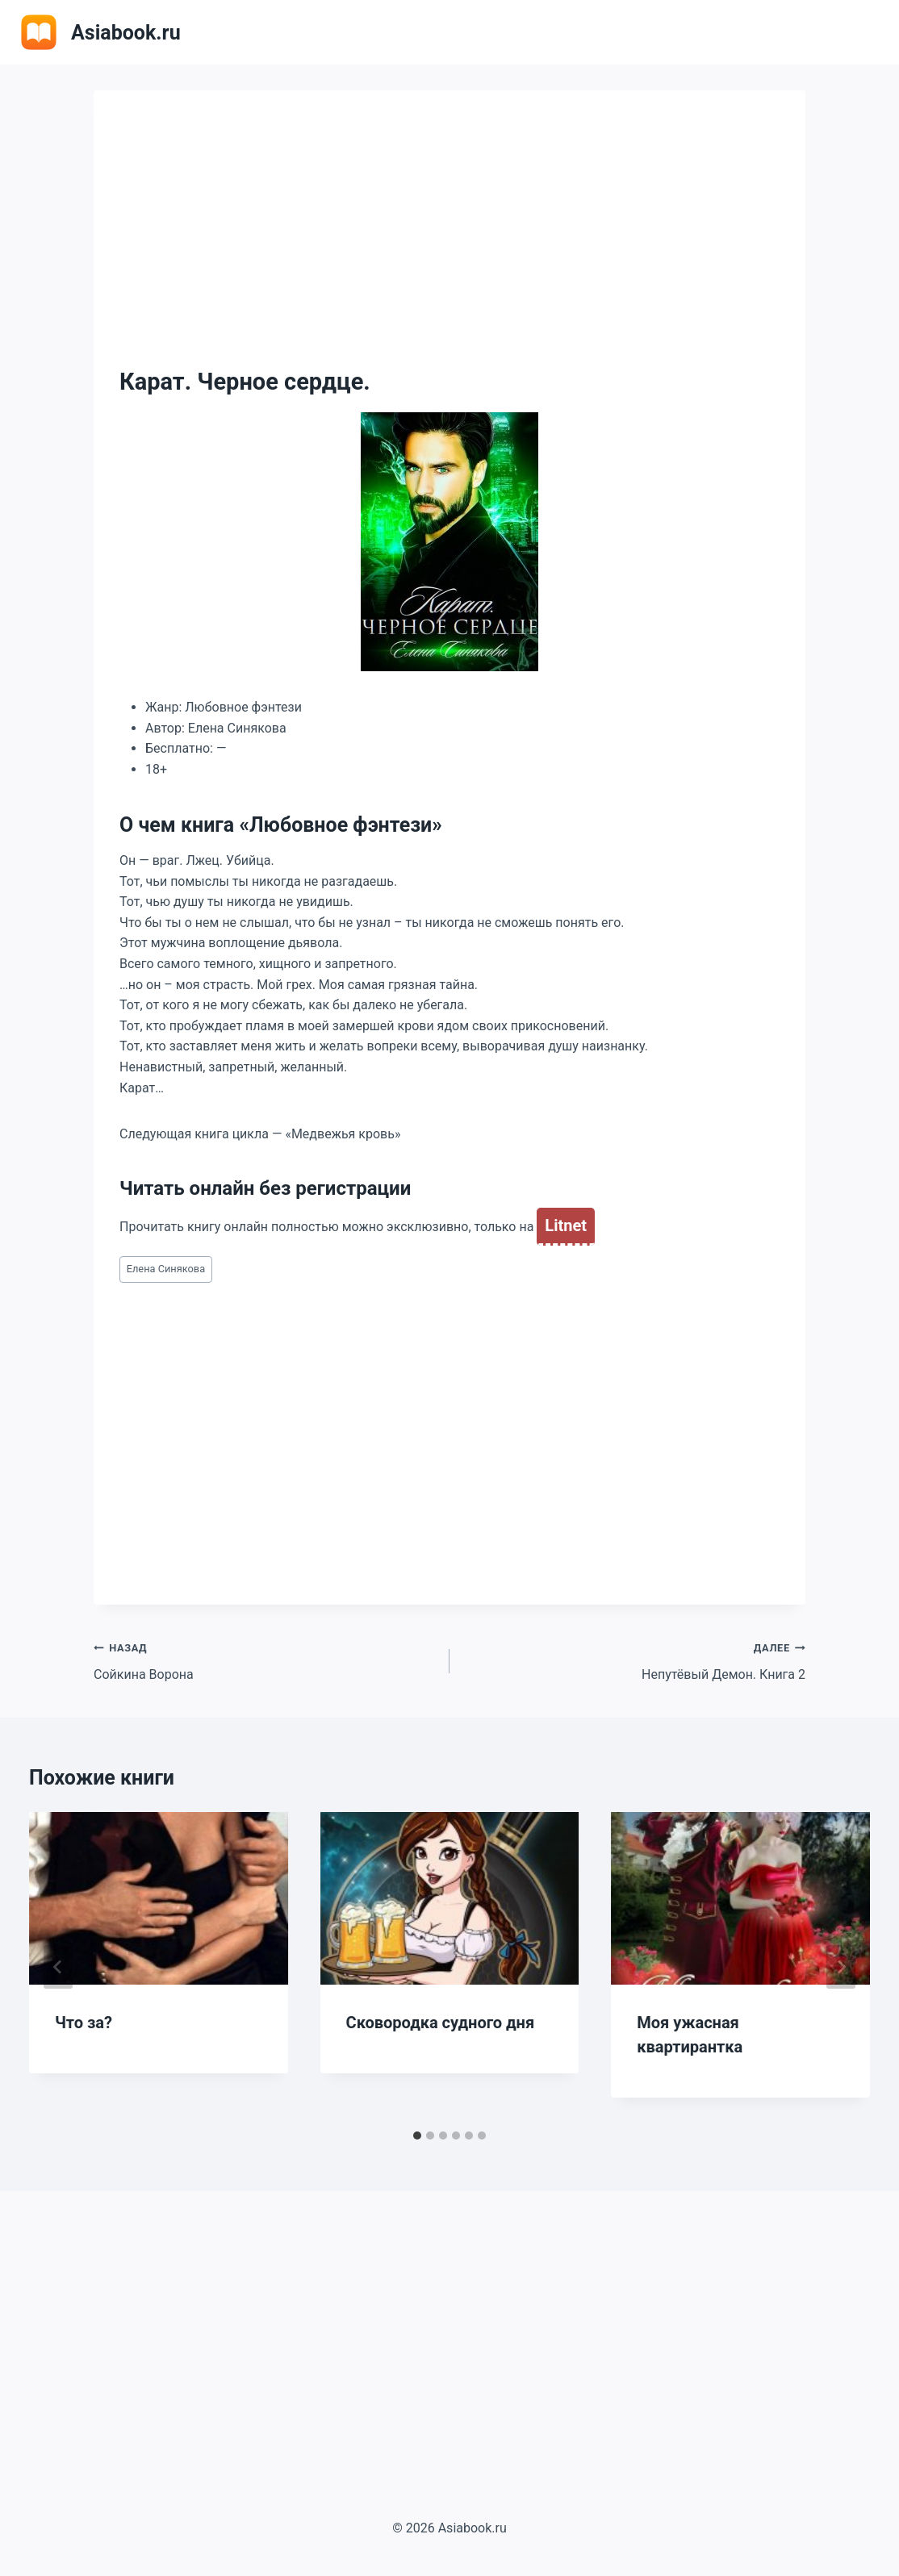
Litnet (566, 1225)
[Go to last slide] (58, 1967)
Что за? (83, 2022)
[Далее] (840, 1967)
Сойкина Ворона (265, 1659)
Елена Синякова (166, 1269)
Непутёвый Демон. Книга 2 (633, 1659)
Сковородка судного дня (440, 2022)
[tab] (417, 2135)
